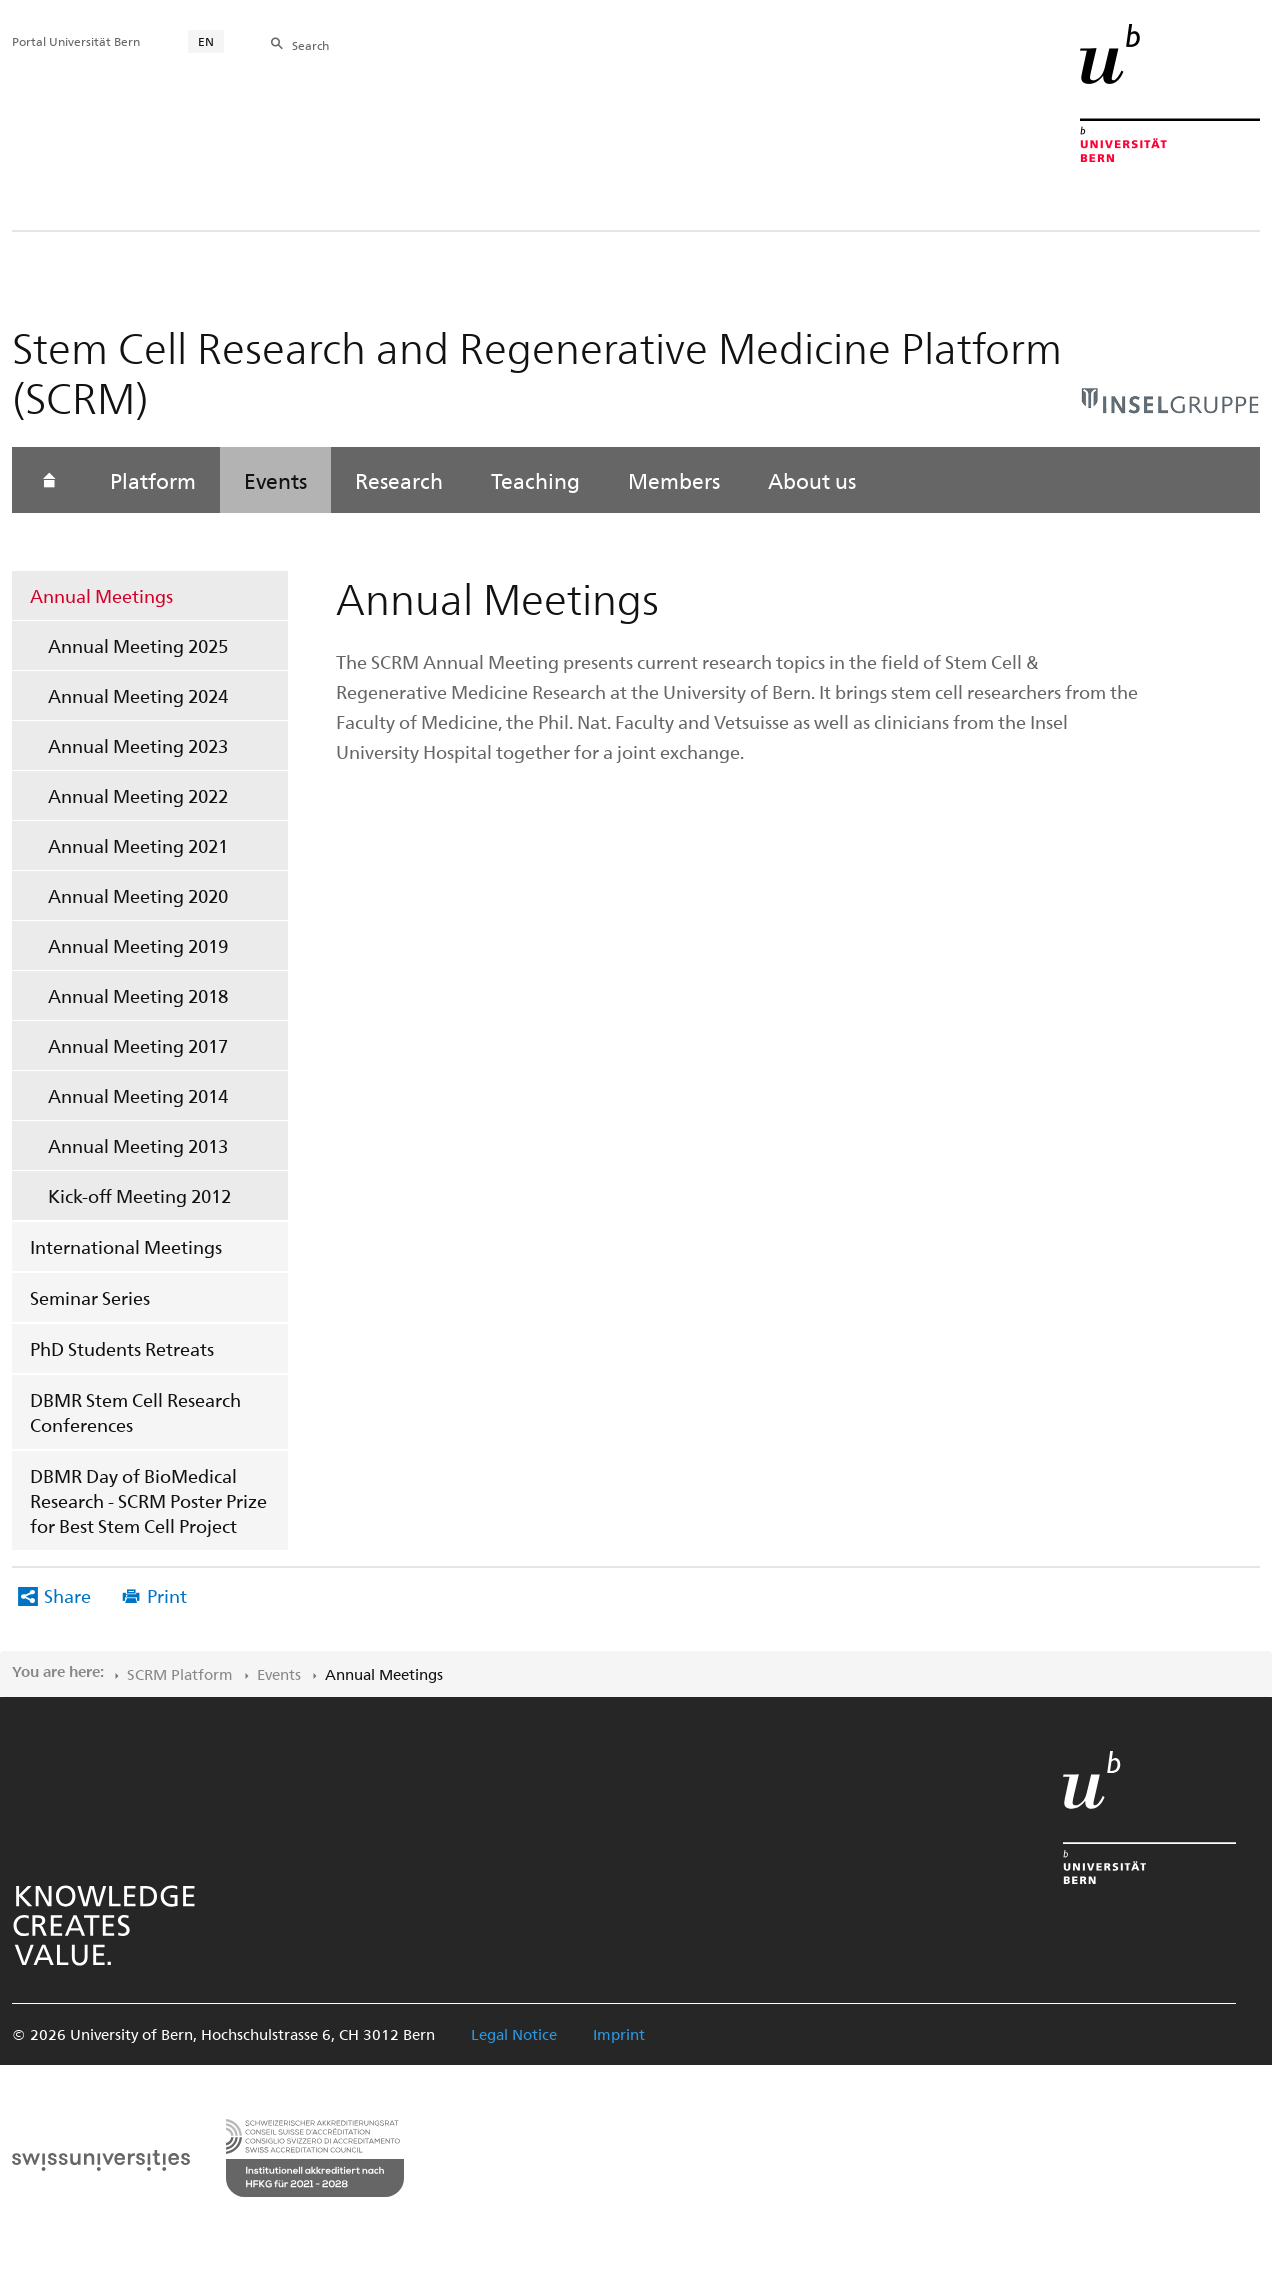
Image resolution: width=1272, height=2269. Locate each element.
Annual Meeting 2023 (138, 745)
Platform (153, 480)
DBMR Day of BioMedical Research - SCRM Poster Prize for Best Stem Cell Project (148, 1500)
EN (206, 41)
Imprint (619, 2034)
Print (167, 1595)
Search (310, 45)
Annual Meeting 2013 (138, 1145)
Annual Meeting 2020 (138, 895)
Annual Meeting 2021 (138, 845)
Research (399, 480)
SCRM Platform (180, 1674)
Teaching (535, 480)
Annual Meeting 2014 (138, 1095)
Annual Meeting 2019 (138, 945)
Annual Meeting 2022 (138, 795)
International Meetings (126, 1246)
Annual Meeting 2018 (138, 995)
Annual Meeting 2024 (138, 695)
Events (275, 480)
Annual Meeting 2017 (138, 1045)
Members (674, 480)
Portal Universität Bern (76, 41)
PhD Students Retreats (122, 1348)
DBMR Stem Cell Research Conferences (135, 1412)
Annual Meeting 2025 (138, 645)
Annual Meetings (101, 595)
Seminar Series (90, 1297)
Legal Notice (514, 2034)
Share (67, 1595)
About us (812, 480)
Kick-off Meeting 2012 (139, 1195)
